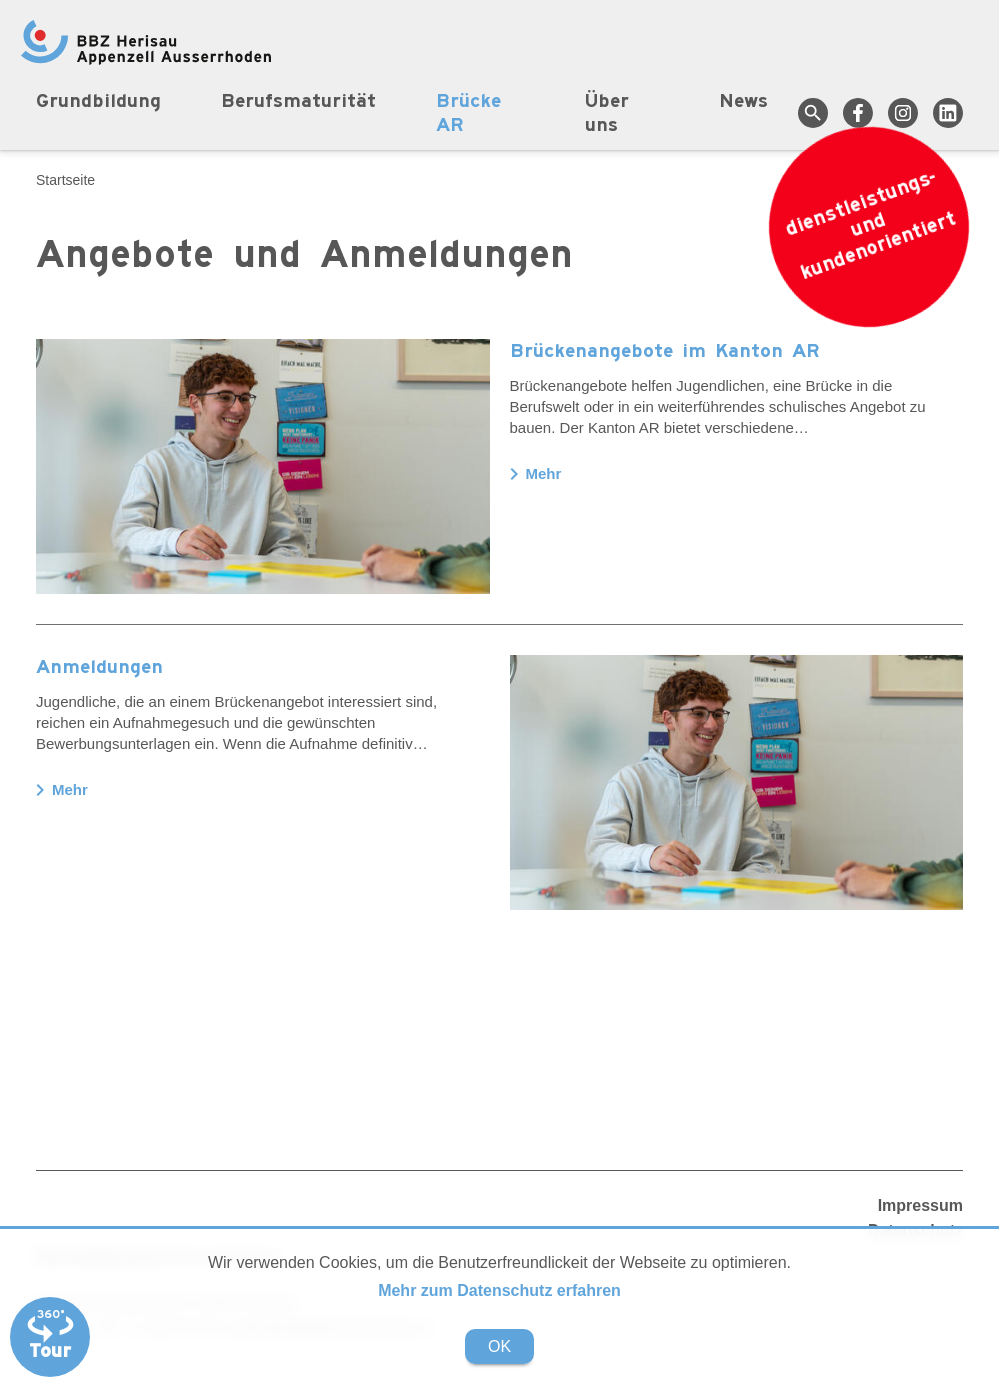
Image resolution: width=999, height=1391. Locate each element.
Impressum (920, 1205)
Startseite (65, 180)
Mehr (536, 474)
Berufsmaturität (298, 102)
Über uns (607, 114)
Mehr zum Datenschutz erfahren (499, 1290)
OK (499, 1346)
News (743, 102)
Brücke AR (468, 114)
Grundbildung (98, 102)
